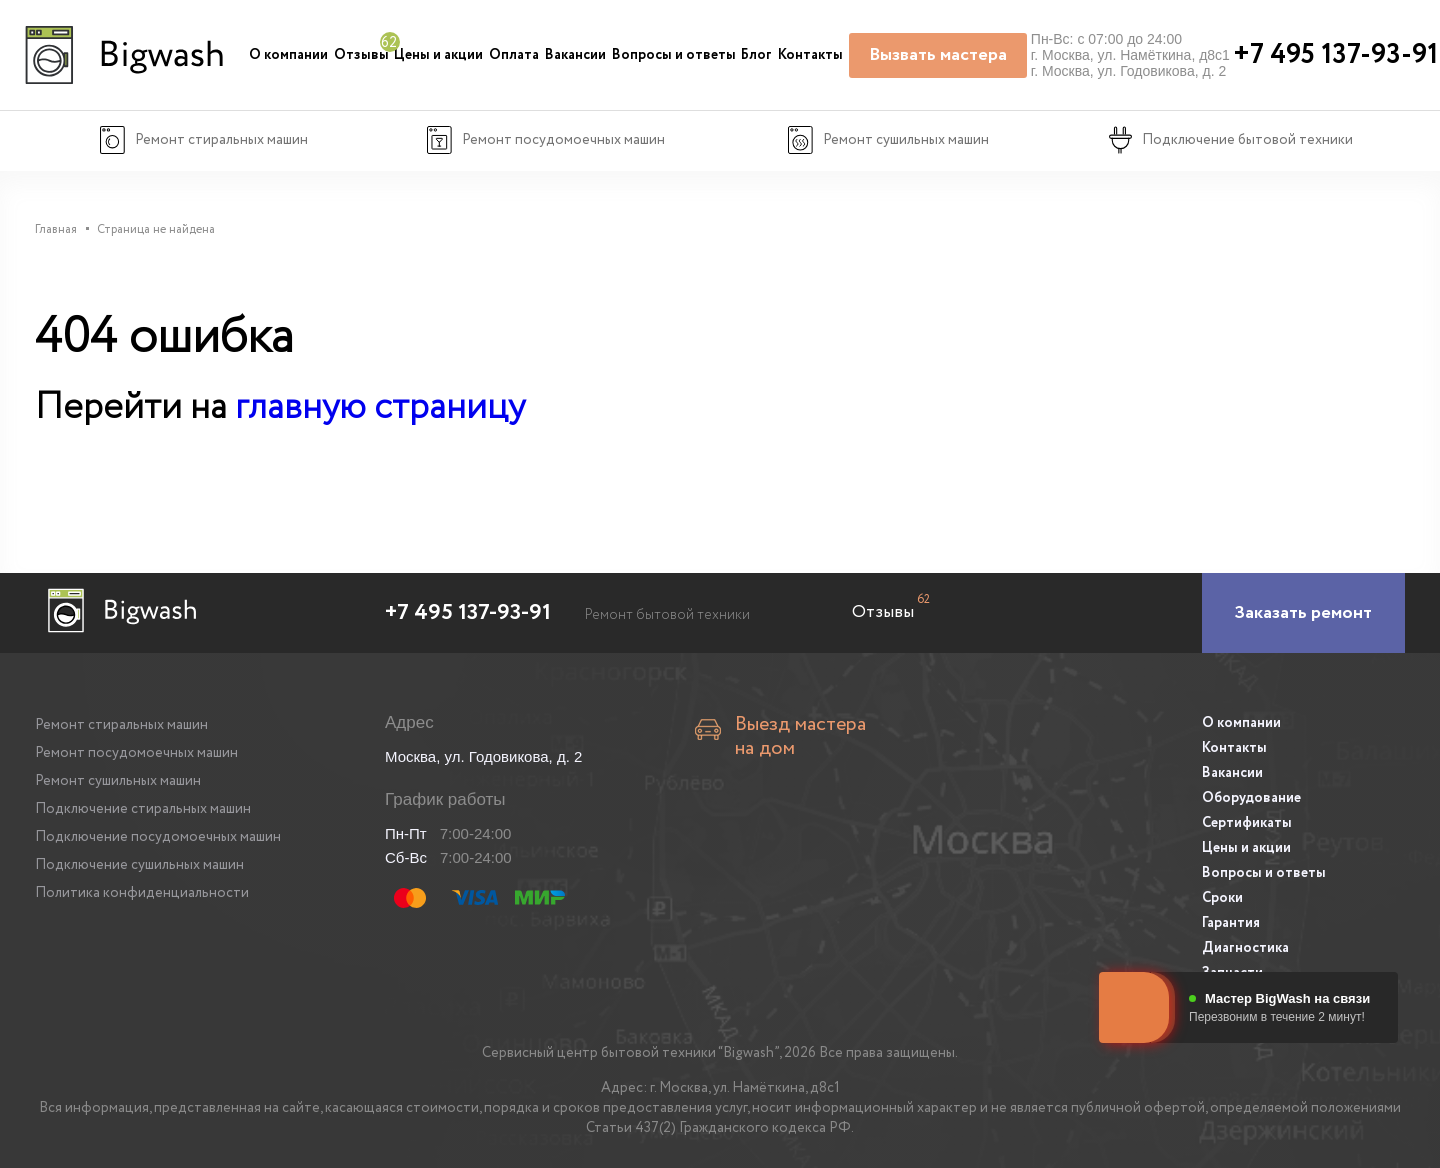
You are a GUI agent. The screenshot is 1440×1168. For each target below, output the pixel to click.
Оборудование (1251, 798)
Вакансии (575, 55)
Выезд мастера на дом (800, 737)
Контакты (810, 55)
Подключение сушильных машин (139, 865)
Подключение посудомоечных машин (158, 837)
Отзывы (361, 55)
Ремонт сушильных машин (118, 781)
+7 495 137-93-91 (468, 613)
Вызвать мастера (938, 55)
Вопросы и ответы (674, 55)
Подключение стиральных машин (143, 809)
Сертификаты (1247, 823)
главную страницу (380, 407)
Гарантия (1231, 923)
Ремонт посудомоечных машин (136, 753)
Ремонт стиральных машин (121, 725)
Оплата (514, 55)
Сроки (1222, 898)
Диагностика (1245, 948)
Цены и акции (438, 55)
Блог (756, 55)
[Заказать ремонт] (1303, 613)
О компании (288, 55)
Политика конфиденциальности (142, 893)
